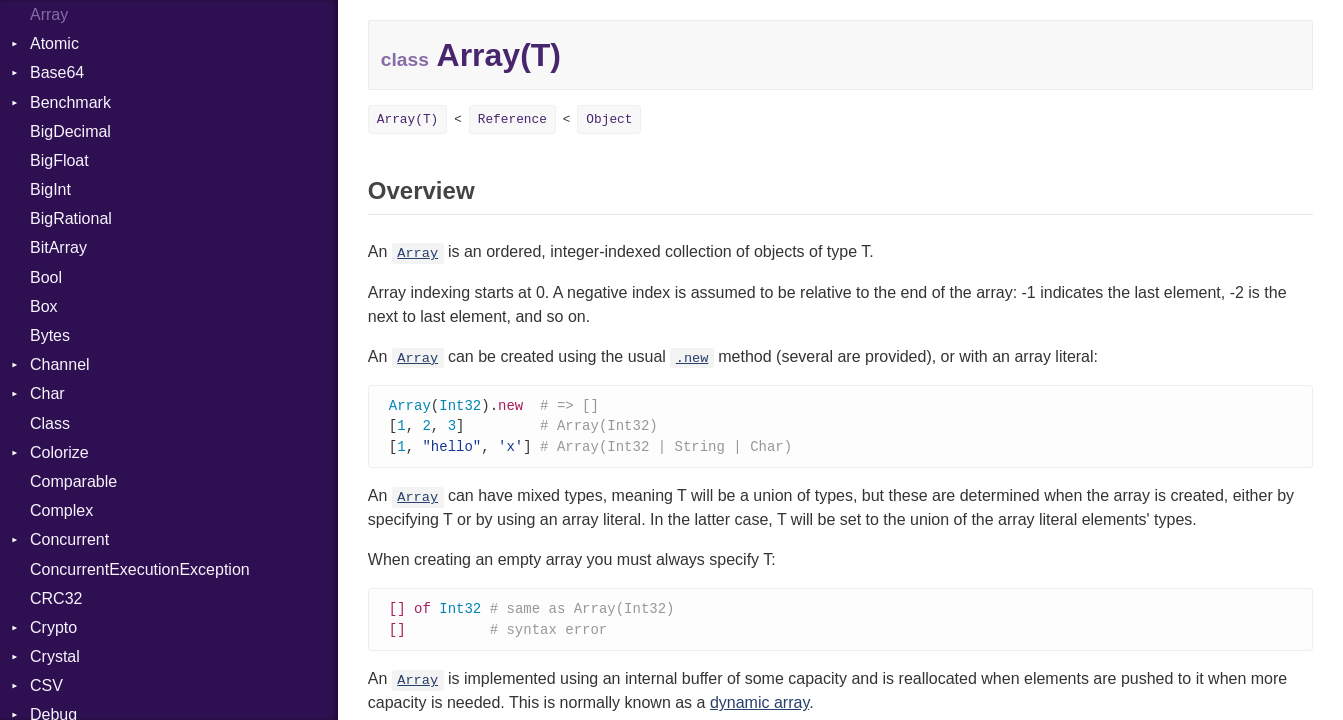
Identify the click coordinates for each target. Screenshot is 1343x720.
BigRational (71, 218)
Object (609, 119)
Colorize (59, 452)
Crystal (55, 656)
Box (44, 306)
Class (50, 423)
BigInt (50, 189)
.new (692, 358)
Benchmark (70, 102)
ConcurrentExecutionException (140, 569)
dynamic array (759, 707)
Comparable (73, 481)
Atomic (54, 43)
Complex (61, 510)
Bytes (50, 335)
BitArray (58, 247)
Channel (60, 364)
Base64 (57, 72)
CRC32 (56, 598)
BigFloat (59, 160)
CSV (46, 685)
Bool (46, 277)
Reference (512, 119)
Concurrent (69, 539)
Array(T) (407, 119)
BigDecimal (70, 131)
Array (417, 253)
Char (47, 393)
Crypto (53, 627)
